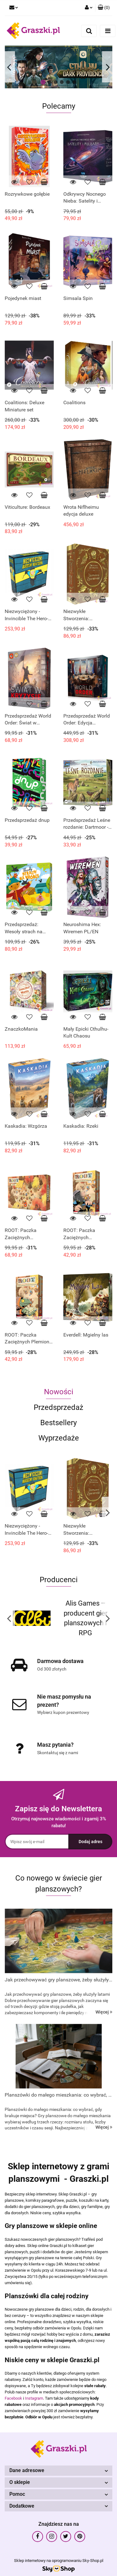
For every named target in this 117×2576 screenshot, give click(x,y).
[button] (103, 8)
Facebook (13, 2398)
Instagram (34, 2398)
